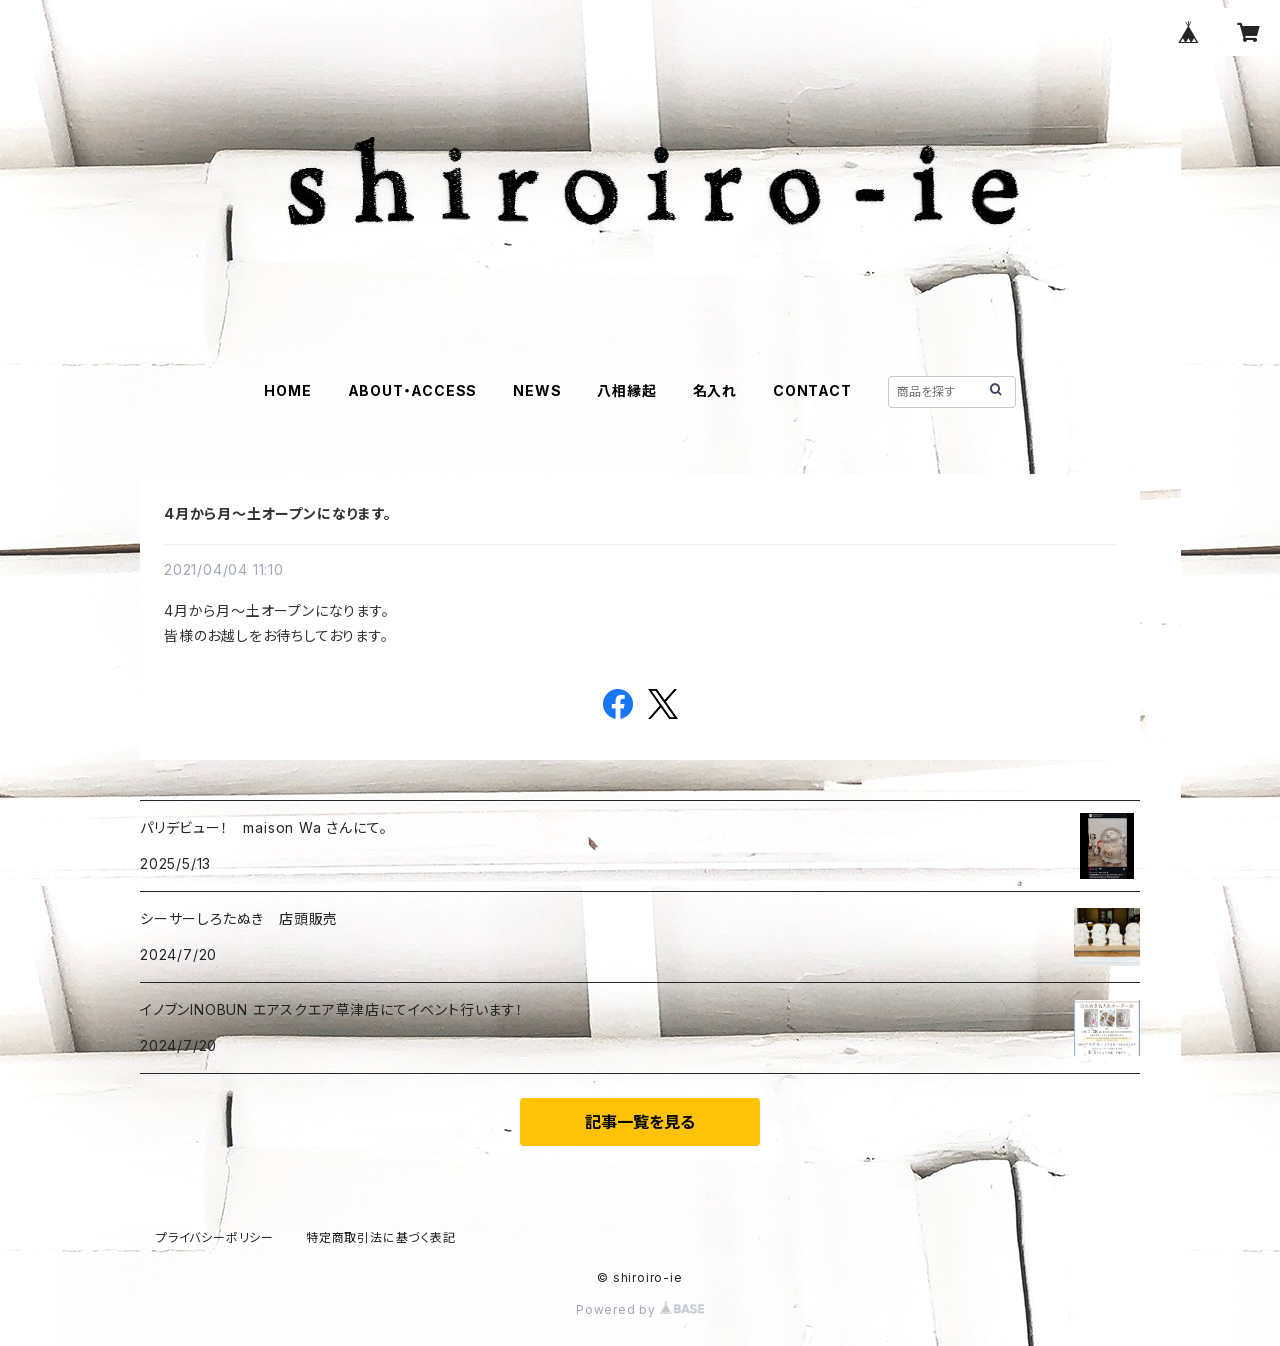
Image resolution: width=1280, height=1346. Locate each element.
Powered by (640, 1309)
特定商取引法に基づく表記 (381, 1237)
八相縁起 (626, 390)
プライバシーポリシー (215, 1237)
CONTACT (812, 390)
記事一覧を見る (640, 1122)
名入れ (715, 390)
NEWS (537, 390)
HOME (287, 390)
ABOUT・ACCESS (413, 390)
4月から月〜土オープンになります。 (278, 513)
